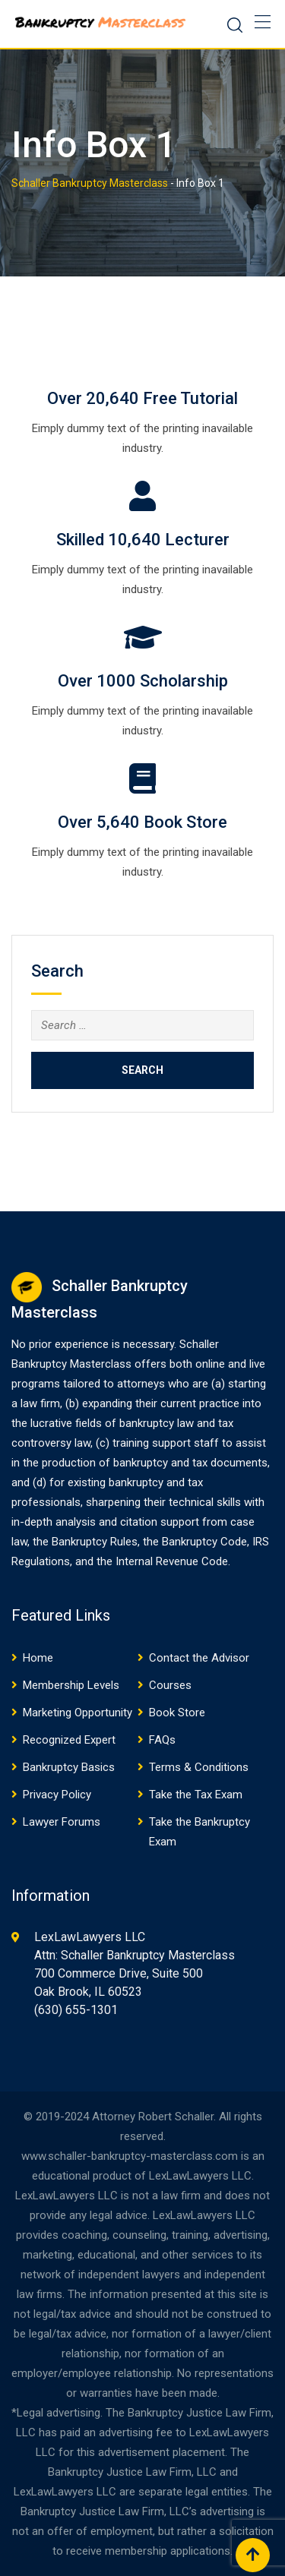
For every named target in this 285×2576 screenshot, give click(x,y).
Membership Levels (71, 1685)
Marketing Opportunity (77, 1712)
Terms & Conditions (199, 1767)
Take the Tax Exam (195, 1794)
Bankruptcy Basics (69, 1767)
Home (38, 1658)
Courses (170, 1685)
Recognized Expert (69, 1740)
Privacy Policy (57, 1794)
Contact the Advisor (199, 1658)
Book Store (177, 1712)
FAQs (162, 1740)
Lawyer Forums (61, 1822)
